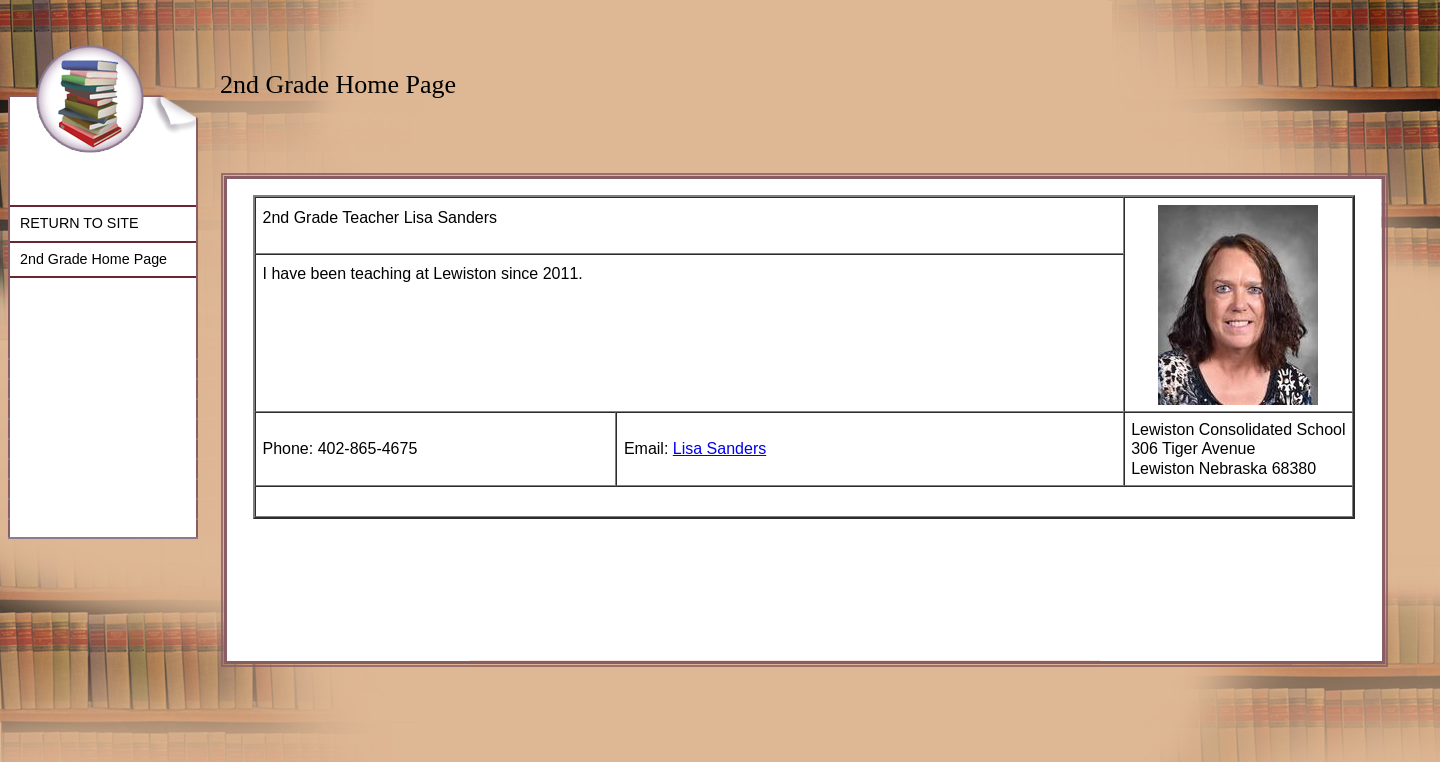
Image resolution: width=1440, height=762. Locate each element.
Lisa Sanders (719, 448)
